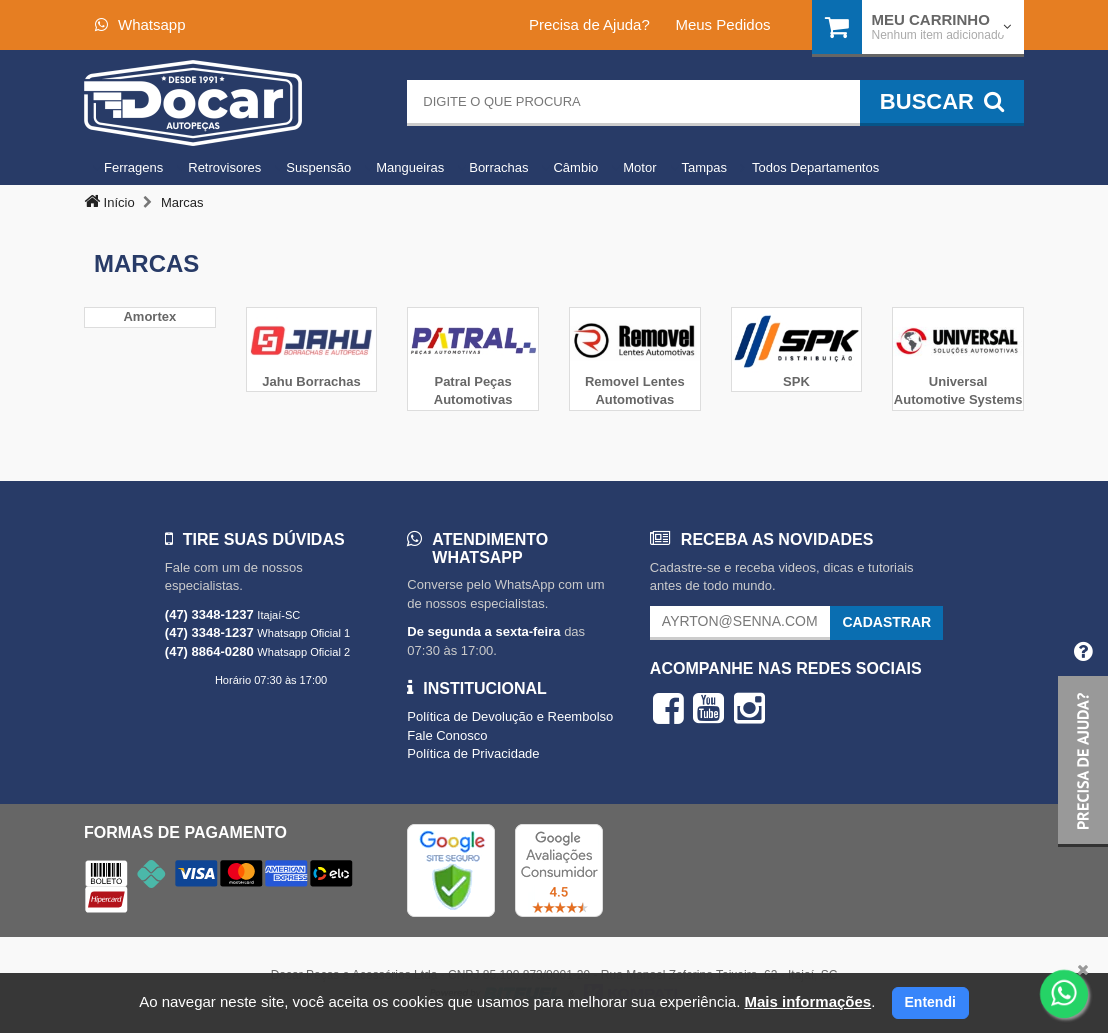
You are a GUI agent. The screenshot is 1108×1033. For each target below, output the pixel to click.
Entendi (930, 1002)
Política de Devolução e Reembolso (510, 716)
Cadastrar (886, 622)
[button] (1083, 736)
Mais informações (807, 1001)
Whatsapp (140, 24)
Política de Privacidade (473, 753)
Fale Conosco (447, 735)
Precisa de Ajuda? (589, 24)
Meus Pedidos (722, 24)
